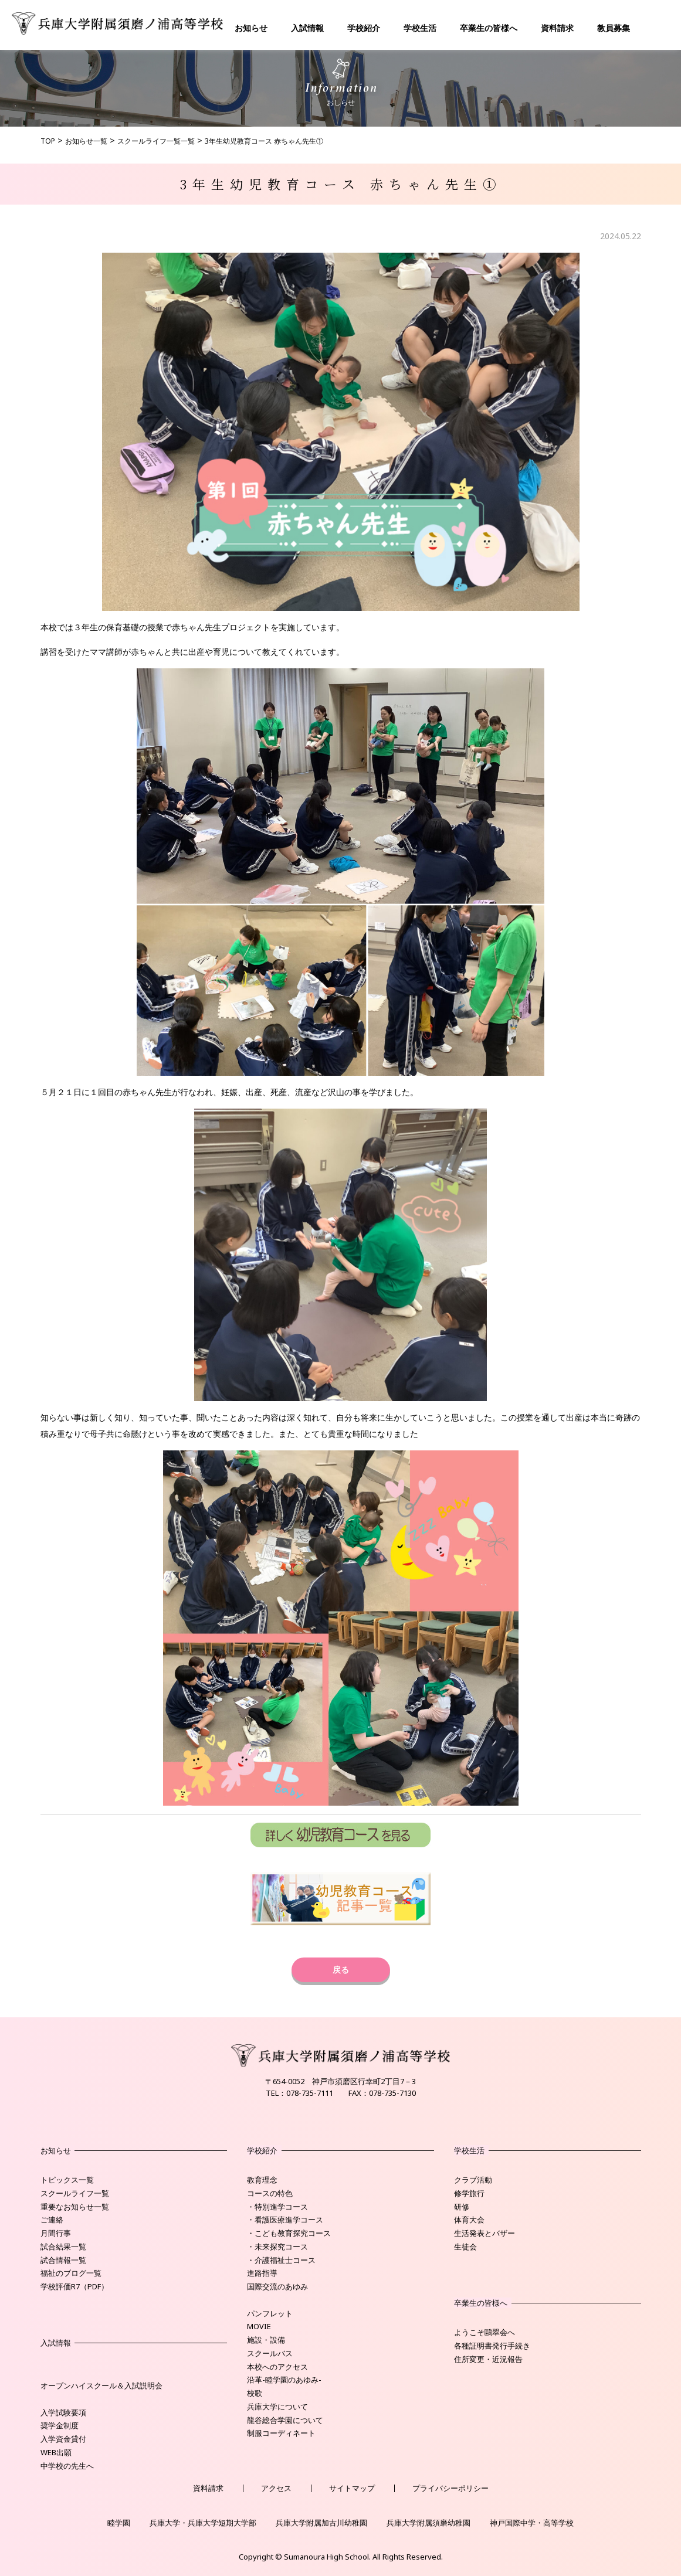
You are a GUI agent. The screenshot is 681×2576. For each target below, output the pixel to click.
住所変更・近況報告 (488, 2359)
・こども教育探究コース (289, 2233)
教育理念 (262, 2179)
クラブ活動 (473, 2179)
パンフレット (270, 2313)
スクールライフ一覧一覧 (156, 141)
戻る (341, 1969)
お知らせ (251, 27)
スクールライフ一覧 (74, 2193)
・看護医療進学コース (285, 2219)
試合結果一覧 (63, 2246)
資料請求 (557, 27)
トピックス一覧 (67, 2179)
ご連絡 (51, 2219)
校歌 (254, 2393)
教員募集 (613, 27)
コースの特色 (270, 2193)
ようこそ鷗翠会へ (484, 2332)
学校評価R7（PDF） (74, 2286)
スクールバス (270, 2353)
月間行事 (55, 2233)
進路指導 (262, 2273)
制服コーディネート (281, 2433)
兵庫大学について (277, 2406)
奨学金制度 (59, 2425)
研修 (461, 2206)
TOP (47, 141)
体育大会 (469, 2219)
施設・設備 (266, 2339)
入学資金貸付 (63, 2439)
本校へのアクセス (277, 2366)
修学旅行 (469, 2193)
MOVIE (259, 2326)
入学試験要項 (63, 2412)
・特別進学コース (277, 2206)
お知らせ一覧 (86, 141)
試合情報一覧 (63, 2260)
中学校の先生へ (67, 2466)
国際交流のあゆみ (277, 2286)
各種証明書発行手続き (492, 2345)
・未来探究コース (277, 2246)
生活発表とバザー (484, 2233)
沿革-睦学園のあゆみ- (284, 2379)
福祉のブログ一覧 (70, 2273)
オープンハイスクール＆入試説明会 (101, 2385)
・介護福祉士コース (281, 2260)
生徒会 (465, 2246)
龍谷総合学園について (285, 2420)
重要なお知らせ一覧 (74, 2206)
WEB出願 (56, 2452)
